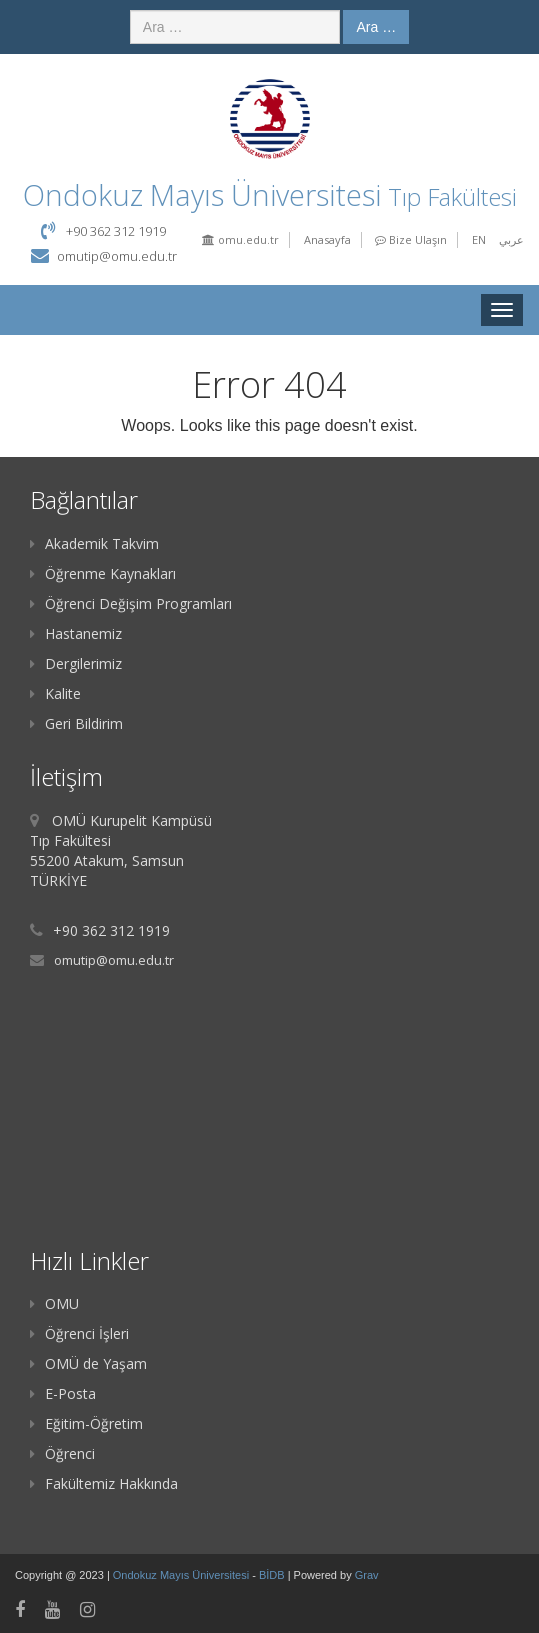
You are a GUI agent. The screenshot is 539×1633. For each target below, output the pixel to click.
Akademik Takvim (94, 543)
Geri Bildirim (76, 723)
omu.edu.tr (240, 239)
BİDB (273, 1575)
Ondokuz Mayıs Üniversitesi (182, 1575)
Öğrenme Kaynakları (103, 573)
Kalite (55, 693)
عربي (511, 239)
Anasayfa (327, 239)
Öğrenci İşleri (79, 1333)
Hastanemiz (76, 633)
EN (479, 239)
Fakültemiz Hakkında (104, 1483)
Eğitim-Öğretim (86, 1423)
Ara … (376, 27)
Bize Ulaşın (411, 239)
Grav (367, 1575)
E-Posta (63, 1393)
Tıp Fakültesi (452, 196)
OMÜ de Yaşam (88, 1363)
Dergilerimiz (76, 663)
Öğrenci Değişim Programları (131, 603)
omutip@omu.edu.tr (117, 256)
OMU (54, 1303)
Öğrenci (62, 1453)
